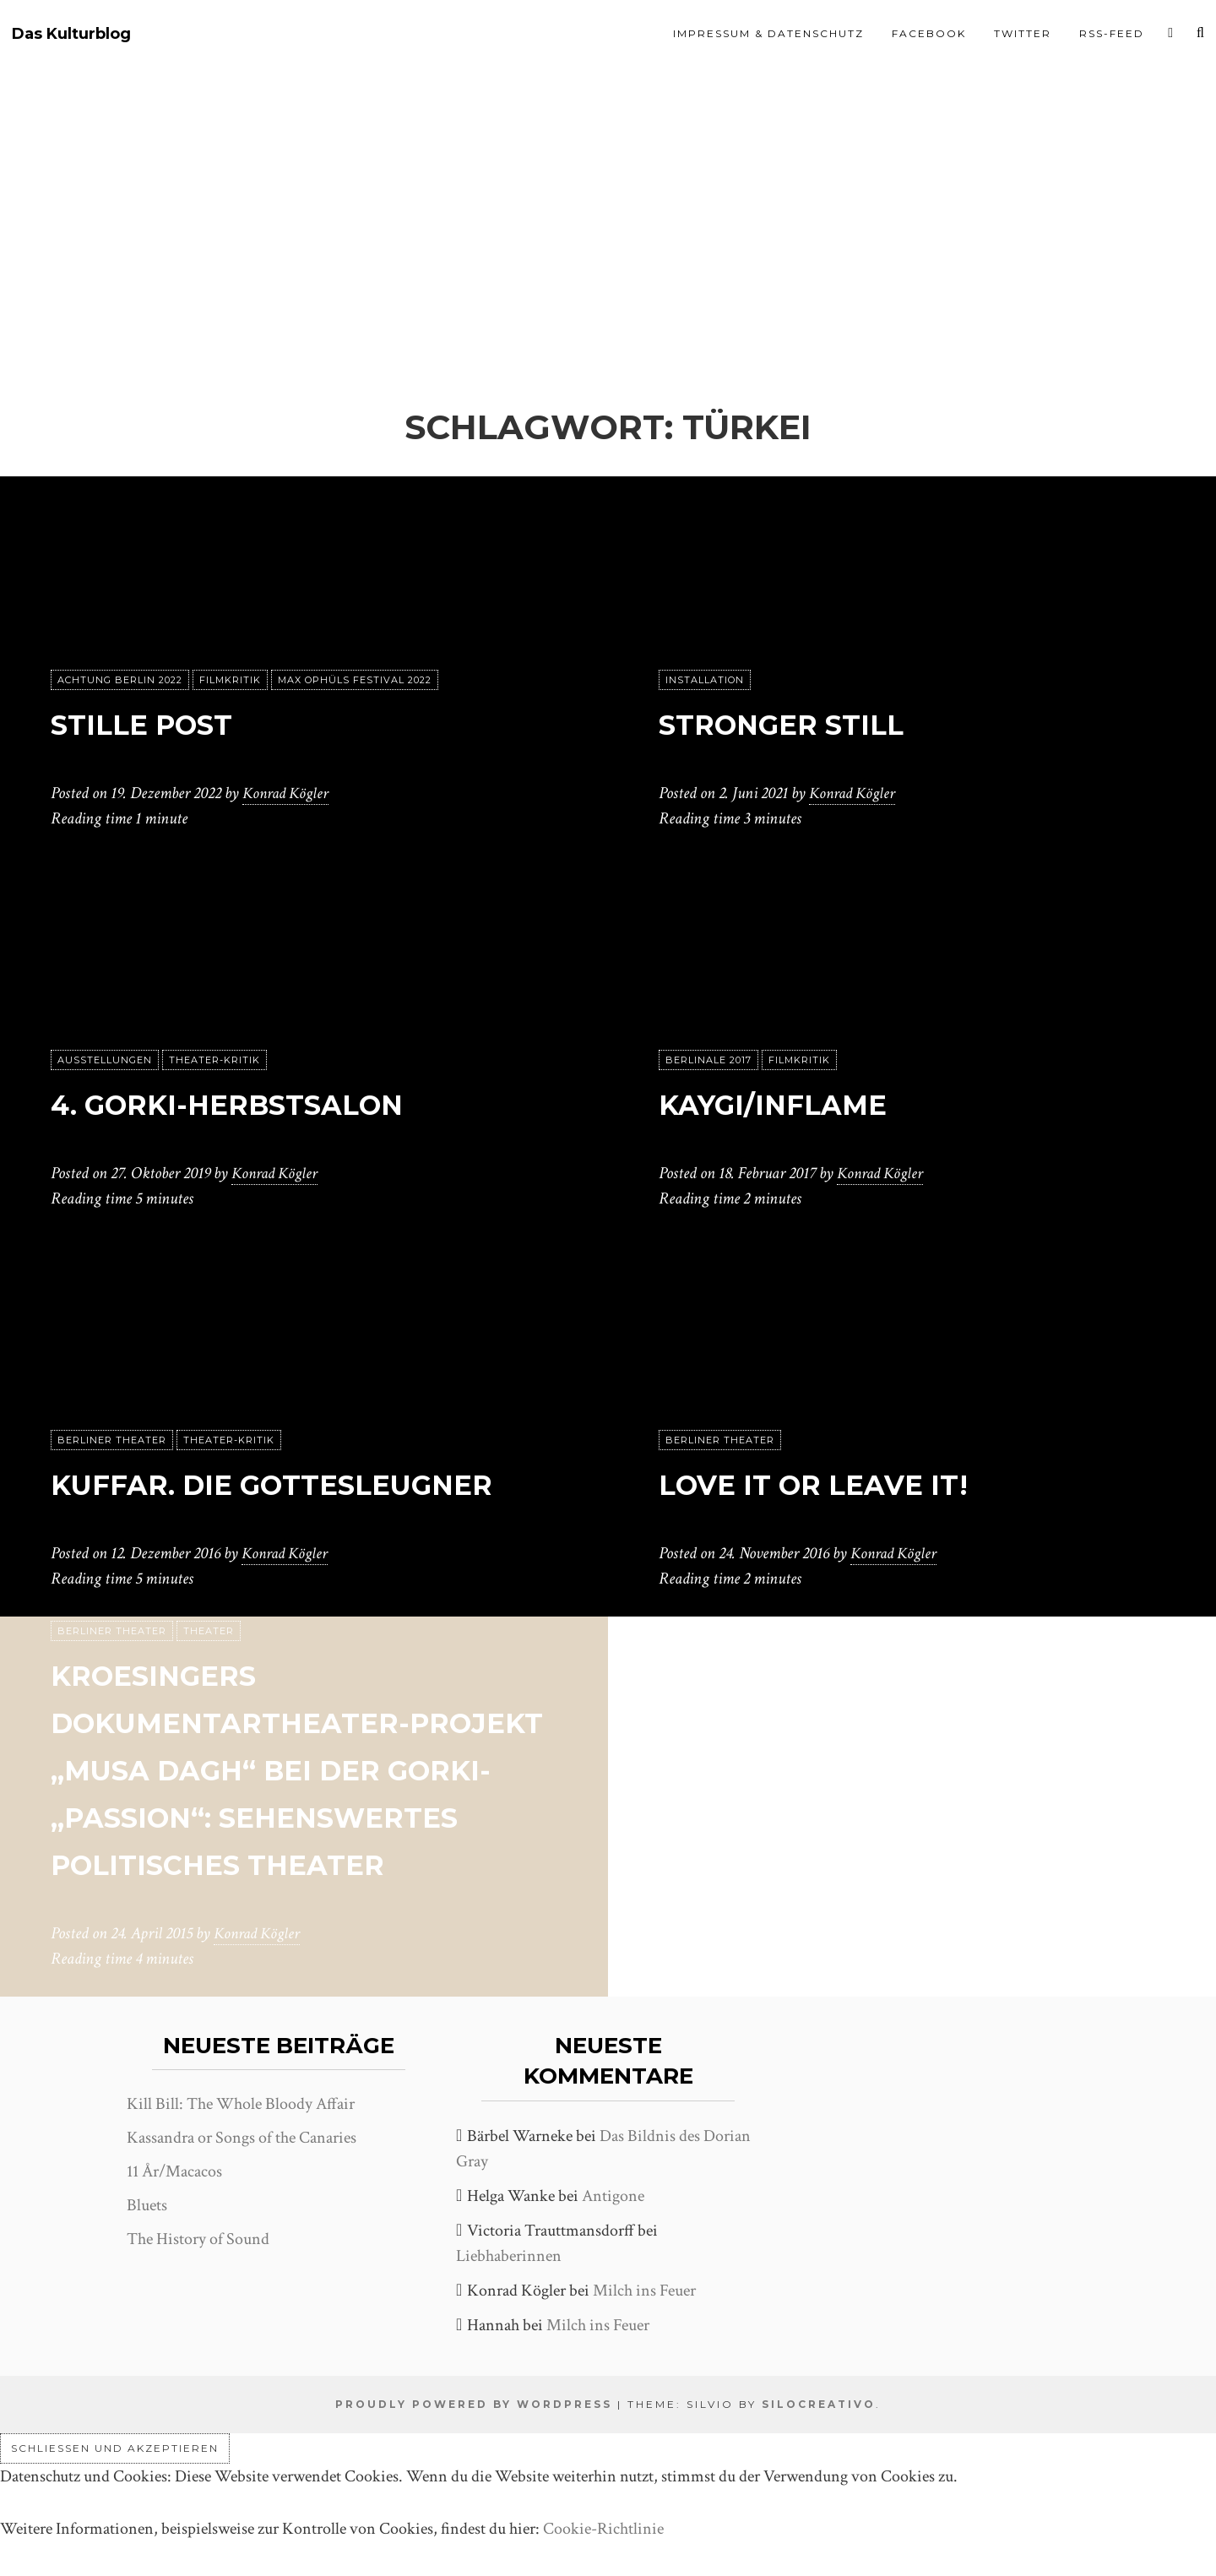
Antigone (613, 2196)
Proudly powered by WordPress (473, 2404)
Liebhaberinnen (509, 2256)
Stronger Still (809, 722)
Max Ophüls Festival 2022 (355, 680)
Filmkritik (230, 680)
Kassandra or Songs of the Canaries (241, 2138)
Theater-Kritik (214, 1060)
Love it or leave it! (846, 1482)
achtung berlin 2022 (119, 680)
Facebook (929, 33)
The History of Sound (198, 2239)
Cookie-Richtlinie (603, 2529)
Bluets (147, 2205)
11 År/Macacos (174, 2171)
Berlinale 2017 (708, 1060)
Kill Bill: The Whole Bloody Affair (241, 2104)
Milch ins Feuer (644, 2291)
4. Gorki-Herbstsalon (268, 1102)
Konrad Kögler (288, 793)
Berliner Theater (111, 1393)
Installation (704, 680)
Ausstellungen (104, 1060)
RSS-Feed (1111, 33)
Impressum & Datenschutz (768, 33)
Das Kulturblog (71, 34)
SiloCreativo (819, 2404)
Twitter (1022, 33)
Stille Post (162, 722)
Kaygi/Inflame (799, 1102)
